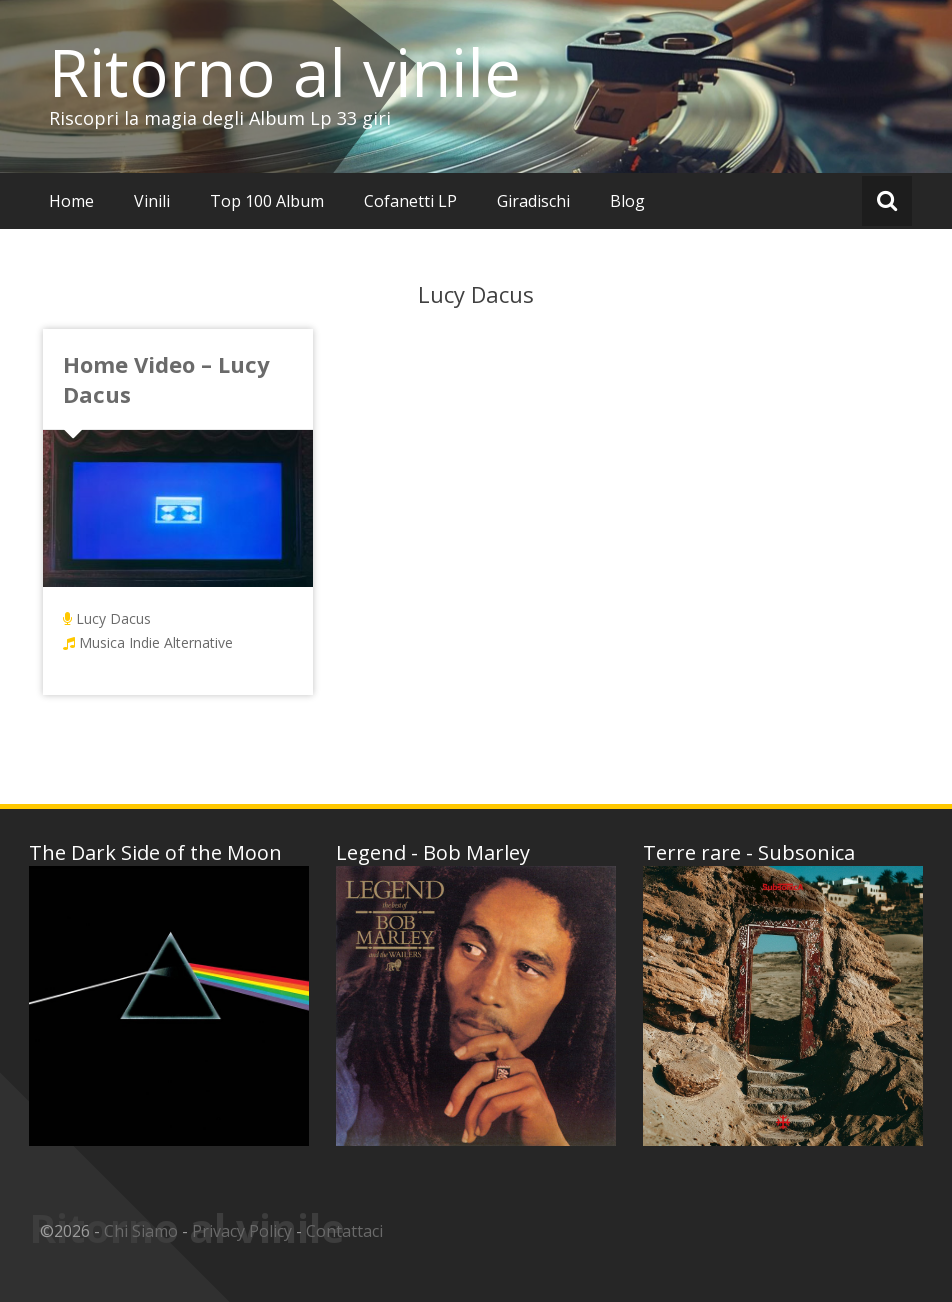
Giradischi (533, 201)
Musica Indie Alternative (156, 642)
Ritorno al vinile (285, 72)
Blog (627, 201)
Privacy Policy (242, 1231)
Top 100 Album (267, 201)
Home (71, 201)
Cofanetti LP (410, 201)
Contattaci (344, 1231)
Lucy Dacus (113, 618)
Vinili (152, 201)
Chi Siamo (141, 1231)
